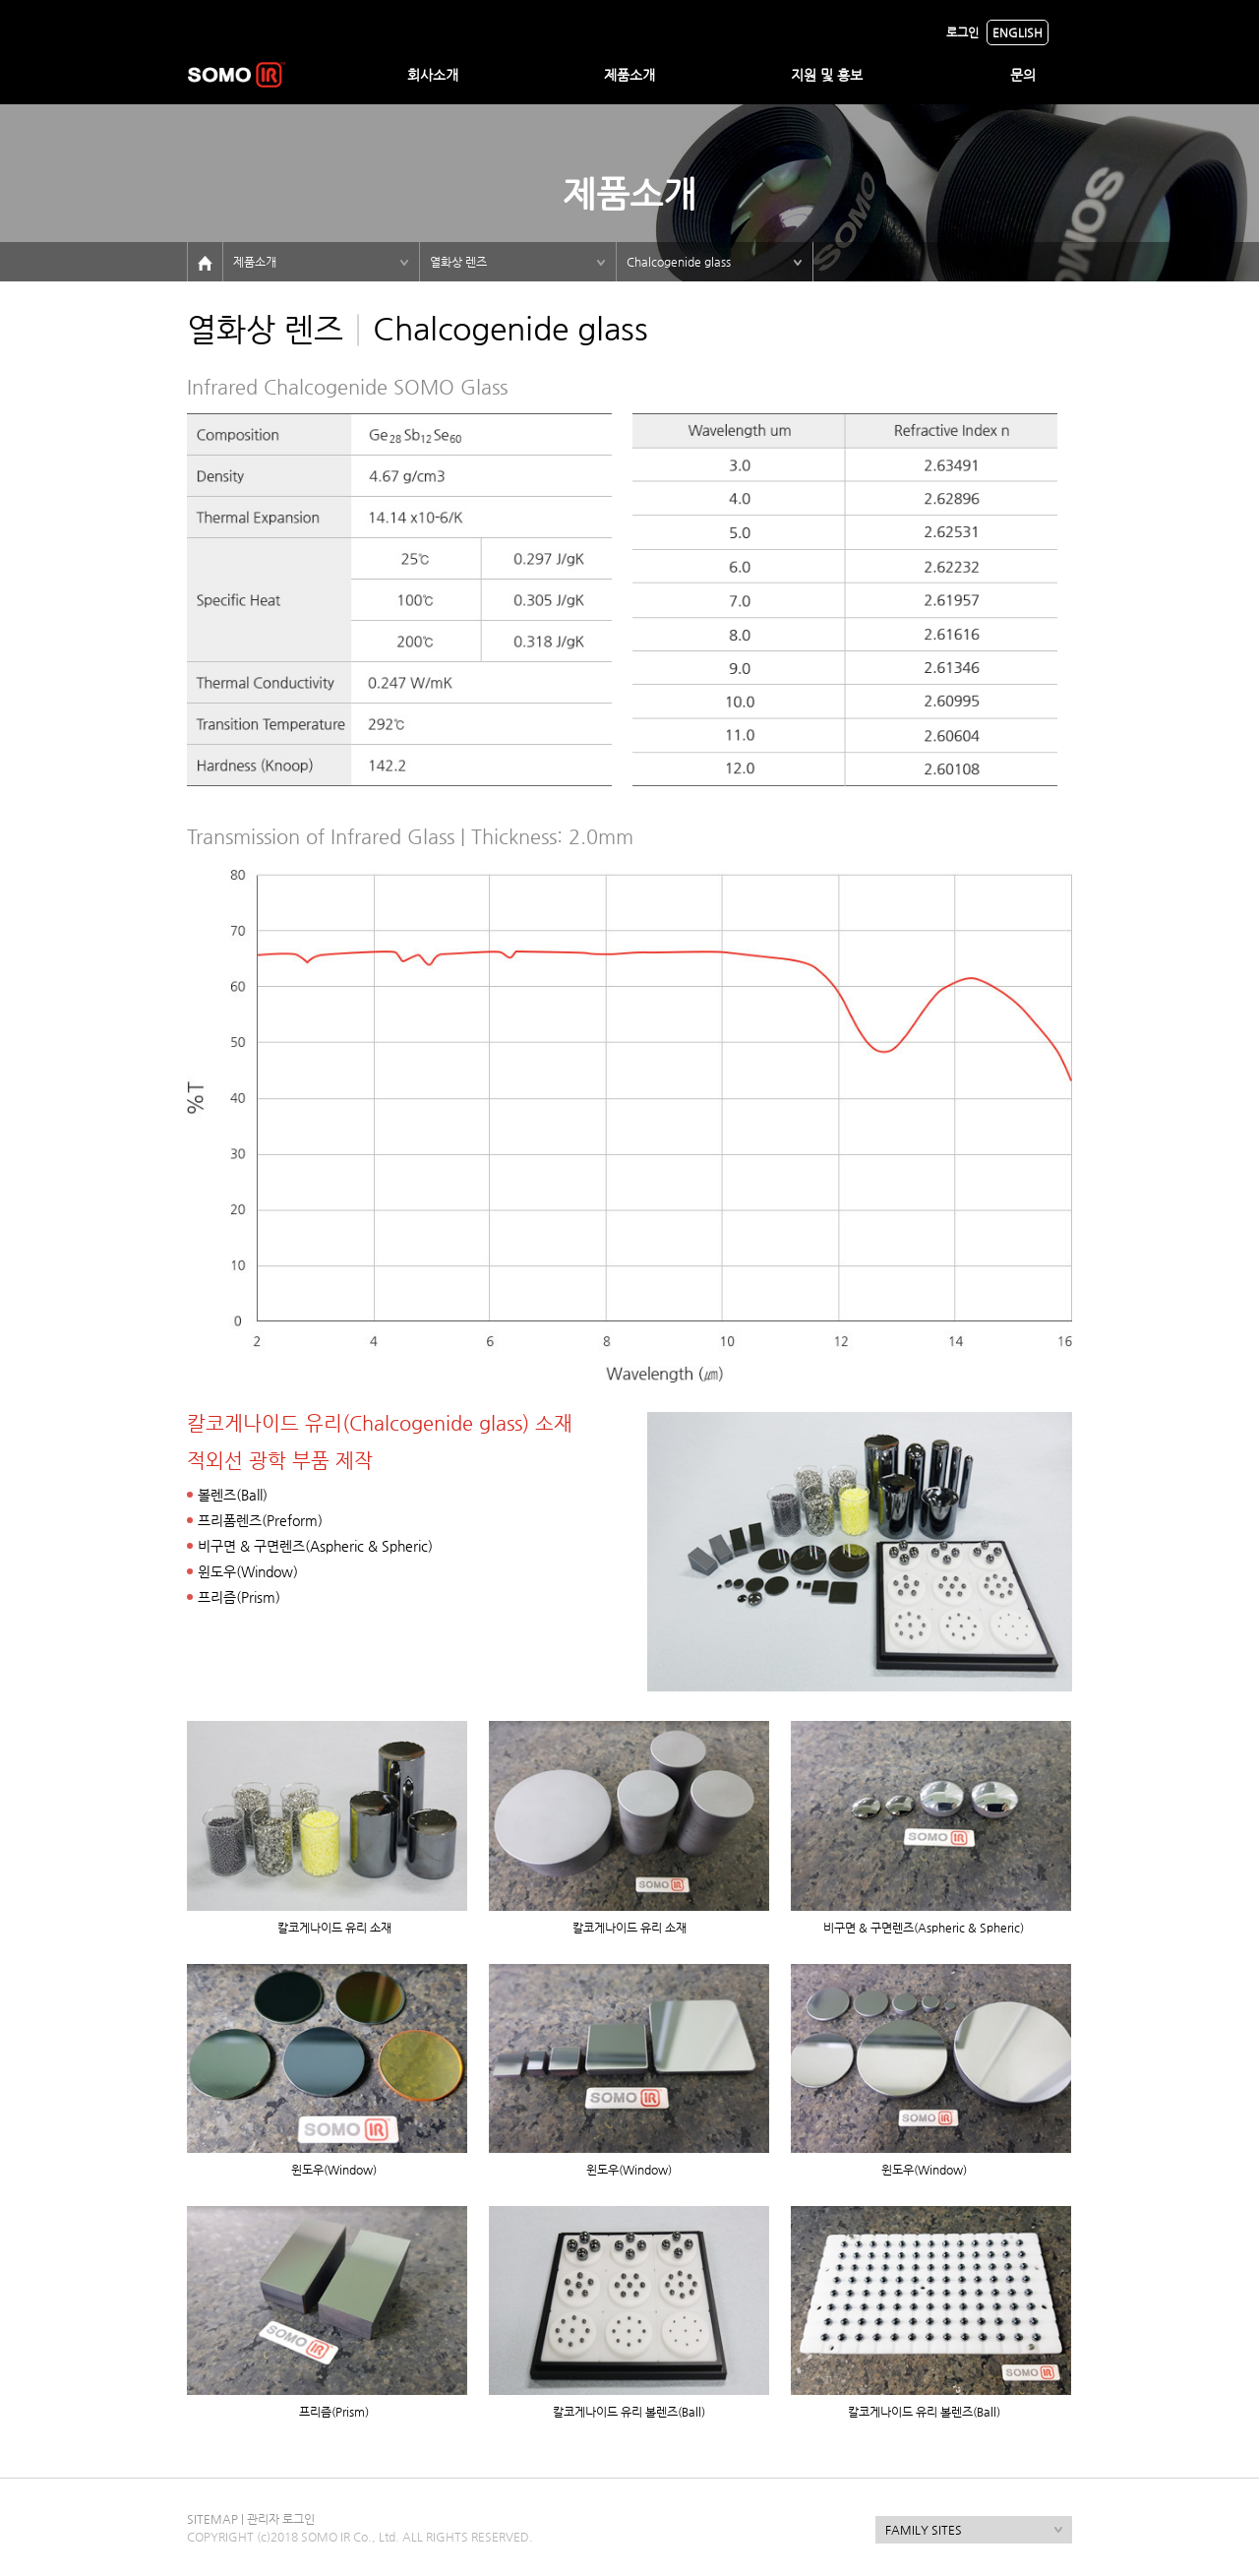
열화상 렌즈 (458, 262)
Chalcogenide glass (679, 262)
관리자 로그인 (281, 2519)
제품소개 (629, 75)
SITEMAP (212, 2519)
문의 (1023, 75)
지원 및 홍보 (827, 75)
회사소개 (432, 75)
